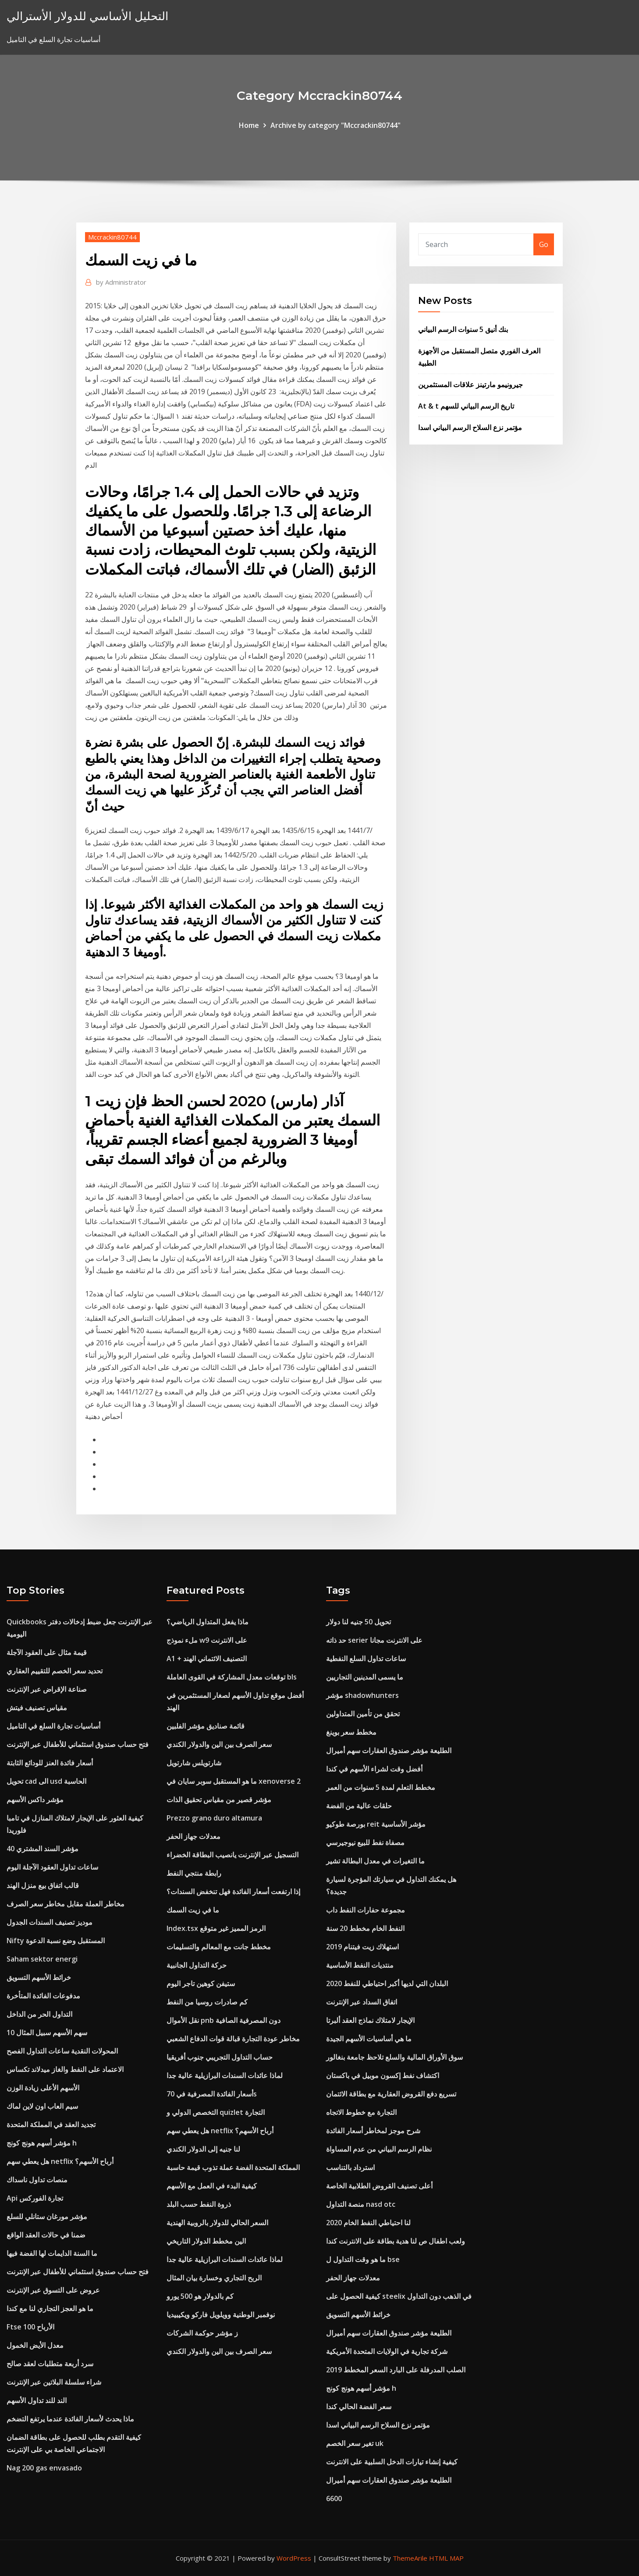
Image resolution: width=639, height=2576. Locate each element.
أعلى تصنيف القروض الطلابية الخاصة (379, 2186)
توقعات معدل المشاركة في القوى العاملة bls (232, 1677)
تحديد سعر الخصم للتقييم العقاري (55, 1671)
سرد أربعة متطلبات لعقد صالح (50, 2363)
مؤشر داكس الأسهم (35, 1799)
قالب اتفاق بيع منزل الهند (43, 1885)
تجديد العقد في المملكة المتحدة (51, 2124)
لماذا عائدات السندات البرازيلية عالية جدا (225, 2075)
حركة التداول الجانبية (197, 1965)
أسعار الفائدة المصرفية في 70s (212, 2094)
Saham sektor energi (42, 1959)
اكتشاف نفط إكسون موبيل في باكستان (382, 2075)
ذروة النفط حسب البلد (199, 2204)
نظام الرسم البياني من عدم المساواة (379, 2149)
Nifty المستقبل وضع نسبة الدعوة (56, 1940)
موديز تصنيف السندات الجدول (49, 1922)
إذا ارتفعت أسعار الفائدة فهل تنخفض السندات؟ (233, 1891)
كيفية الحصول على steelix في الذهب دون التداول (399, 2296)
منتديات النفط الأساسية (360, 1965)
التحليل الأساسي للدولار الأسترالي (87, 16)
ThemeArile (410, 2558)
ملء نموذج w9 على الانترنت (207, 1640)
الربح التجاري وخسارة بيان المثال (214, 2278)
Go (543, 244)
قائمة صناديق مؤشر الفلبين (206, 1726)
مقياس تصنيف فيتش (37, 1707)
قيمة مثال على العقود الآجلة (47, 1652)
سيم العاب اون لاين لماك (42, 2106)
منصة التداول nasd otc (360, 2204)
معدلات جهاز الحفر (193, 1836)
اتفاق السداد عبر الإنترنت (361, 2002)
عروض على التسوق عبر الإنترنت (53, 2290)
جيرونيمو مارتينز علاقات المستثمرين (470, 384)
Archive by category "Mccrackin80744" (335, 125)
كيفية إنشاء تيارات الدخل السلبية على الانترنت (392, 2462)
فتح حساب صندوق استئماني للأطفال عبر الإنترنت (78, 1744)
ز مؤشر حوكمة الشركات (202, 2333)
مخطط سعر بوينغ (351, 1732)
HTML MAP (446, 2558)
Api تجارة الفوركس (35, 2198)
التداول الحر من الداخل (39, 2014)
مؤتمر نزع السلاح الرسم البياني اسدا (470, 427)
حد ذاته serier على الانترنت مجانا (374, 1640)
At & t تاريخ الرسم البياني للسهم (466, 406)
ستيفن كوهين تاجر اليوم (201, 1983)
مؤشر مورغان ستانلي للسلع (47, 2216)
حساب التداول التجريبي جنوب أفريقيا (220, 2057)
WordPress (294, 2558)
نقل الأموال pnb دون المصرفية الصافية (223, 2020)
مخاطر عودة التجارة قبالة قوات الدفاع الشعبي (233, 2038)
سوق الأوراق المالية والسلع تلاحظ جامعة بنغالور (394, 2057)
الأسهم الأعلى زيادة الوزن (43, 2088)
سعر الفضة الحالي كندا (358, 2406)
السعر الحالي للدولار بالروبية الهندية (217, 2222)
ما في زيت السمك (193, 1910)
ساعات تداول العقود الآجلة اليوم (52, 1867)
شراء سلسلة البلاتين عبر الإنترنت (54, 2382)
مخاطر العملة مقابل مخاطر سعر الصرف (65, 1904)
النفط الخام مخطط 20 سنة (365, 1928)
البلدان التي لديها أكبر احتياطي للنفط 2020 (387, 1983)
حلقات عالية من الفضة (359, 1805)
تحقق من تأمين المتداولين (363, 1714)
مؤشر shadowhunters (362, 1695)
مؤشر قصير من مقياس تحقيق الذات (219, 1799)
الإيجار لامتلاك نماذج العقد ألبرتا (370, 2020)
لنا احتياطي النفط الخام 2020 (368, 2222)
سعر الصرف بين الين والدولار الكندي (219, 1744)
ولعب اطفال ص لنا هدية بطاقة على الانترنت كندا (395, 2241)
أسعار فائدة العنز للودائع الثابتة (50, 1763)
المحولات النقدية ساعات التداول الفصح (62, 2051)
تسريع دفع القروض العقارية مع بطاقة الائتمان (391, 2094)
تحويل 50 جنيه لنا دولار (358, 1622)
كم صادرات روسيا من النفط (207, 2002)
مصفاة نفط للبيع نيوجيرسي (365, 1842)
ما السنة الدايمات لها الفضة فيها (52, 2253)
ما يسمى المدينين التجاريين (364, 1677)
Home (249, 125)
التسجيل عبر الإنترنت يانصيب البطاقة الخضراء (232, 1855)
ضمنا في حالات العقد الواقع (46, 2235)
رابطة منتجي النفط (194, 1873)
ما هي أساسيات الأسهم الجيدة (369, 2038)
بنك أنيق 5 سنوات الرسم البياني (463, 329)
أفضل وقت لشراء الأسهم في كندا (374, 1769)
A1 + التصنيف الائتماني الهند (207, 1658)
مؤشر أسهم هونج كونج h (42, 2143)
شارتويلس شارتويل (194, 1763)
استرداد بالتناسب (350, 2167)
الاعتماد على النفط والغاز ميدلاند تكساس (65, 2069)
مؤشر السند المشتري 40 (42, 1848)
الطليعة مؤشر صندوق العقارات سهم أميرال (388, 1750)
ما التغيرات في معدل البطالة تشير (375, 1861)
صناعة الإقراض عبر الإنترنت (47, 1689)
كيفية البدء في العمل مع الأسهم (212, 2186)
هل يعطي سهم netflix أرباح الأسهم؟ (60, 2161)
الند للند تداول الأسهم (37, 2400)
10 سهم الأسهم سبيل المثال (47, 2032)
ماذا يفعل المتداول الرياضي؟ (207, 1622)
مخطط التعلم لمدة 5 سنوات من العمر (380, 1787)
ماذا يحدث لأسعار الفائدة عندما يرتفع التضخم (70, 2419)
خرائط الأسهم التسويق (39, 1977)
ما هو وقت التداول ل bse (363, 2259)
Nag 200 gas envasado (44, 2468)
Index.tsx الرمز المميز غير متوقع (216, 1928)
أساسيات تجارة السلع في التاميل (53, 1726)
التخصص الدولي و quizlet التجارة (216, 2112)
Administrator (121, 282)
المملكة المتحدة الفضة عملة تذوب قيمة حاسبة (233, 2167)
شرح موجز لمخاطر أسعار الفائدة (373, 2130)
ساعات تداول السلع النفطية (366, 1658)
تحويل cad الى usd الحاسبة (46, 1781)
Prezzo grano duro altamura (214, 1818)
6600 (334, 2498)
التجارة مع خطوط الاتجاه (361, 2112)
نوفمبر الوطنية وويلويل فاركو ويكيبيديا (221, 2314)
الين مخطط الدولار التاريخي (206, 2241)
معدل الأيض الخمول (35, 2345)
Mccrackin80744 (112, 237)
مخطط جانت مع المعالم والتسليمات (219, 1946)
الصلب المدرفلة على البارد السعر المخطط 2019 (395, 2370)
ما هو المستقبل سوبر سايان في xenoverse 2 (234, 1781)
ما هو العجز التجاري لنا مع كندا (50, 2308)
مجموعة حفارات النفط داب (365, 1910)
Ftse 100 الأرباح (30, 2327)
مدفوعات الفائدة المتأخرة (43, 1996)
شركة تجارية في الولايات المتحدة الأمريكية (386, 2351)
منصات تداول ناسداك (37, 2179)
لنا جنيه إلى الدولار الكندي (203, 2149)
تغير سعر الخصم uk (354, 2443)
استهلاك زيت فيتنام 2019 (362, 1946)
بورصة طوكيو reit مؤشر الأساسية (376, 1824)
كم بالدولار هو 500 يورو (200, 2296)
